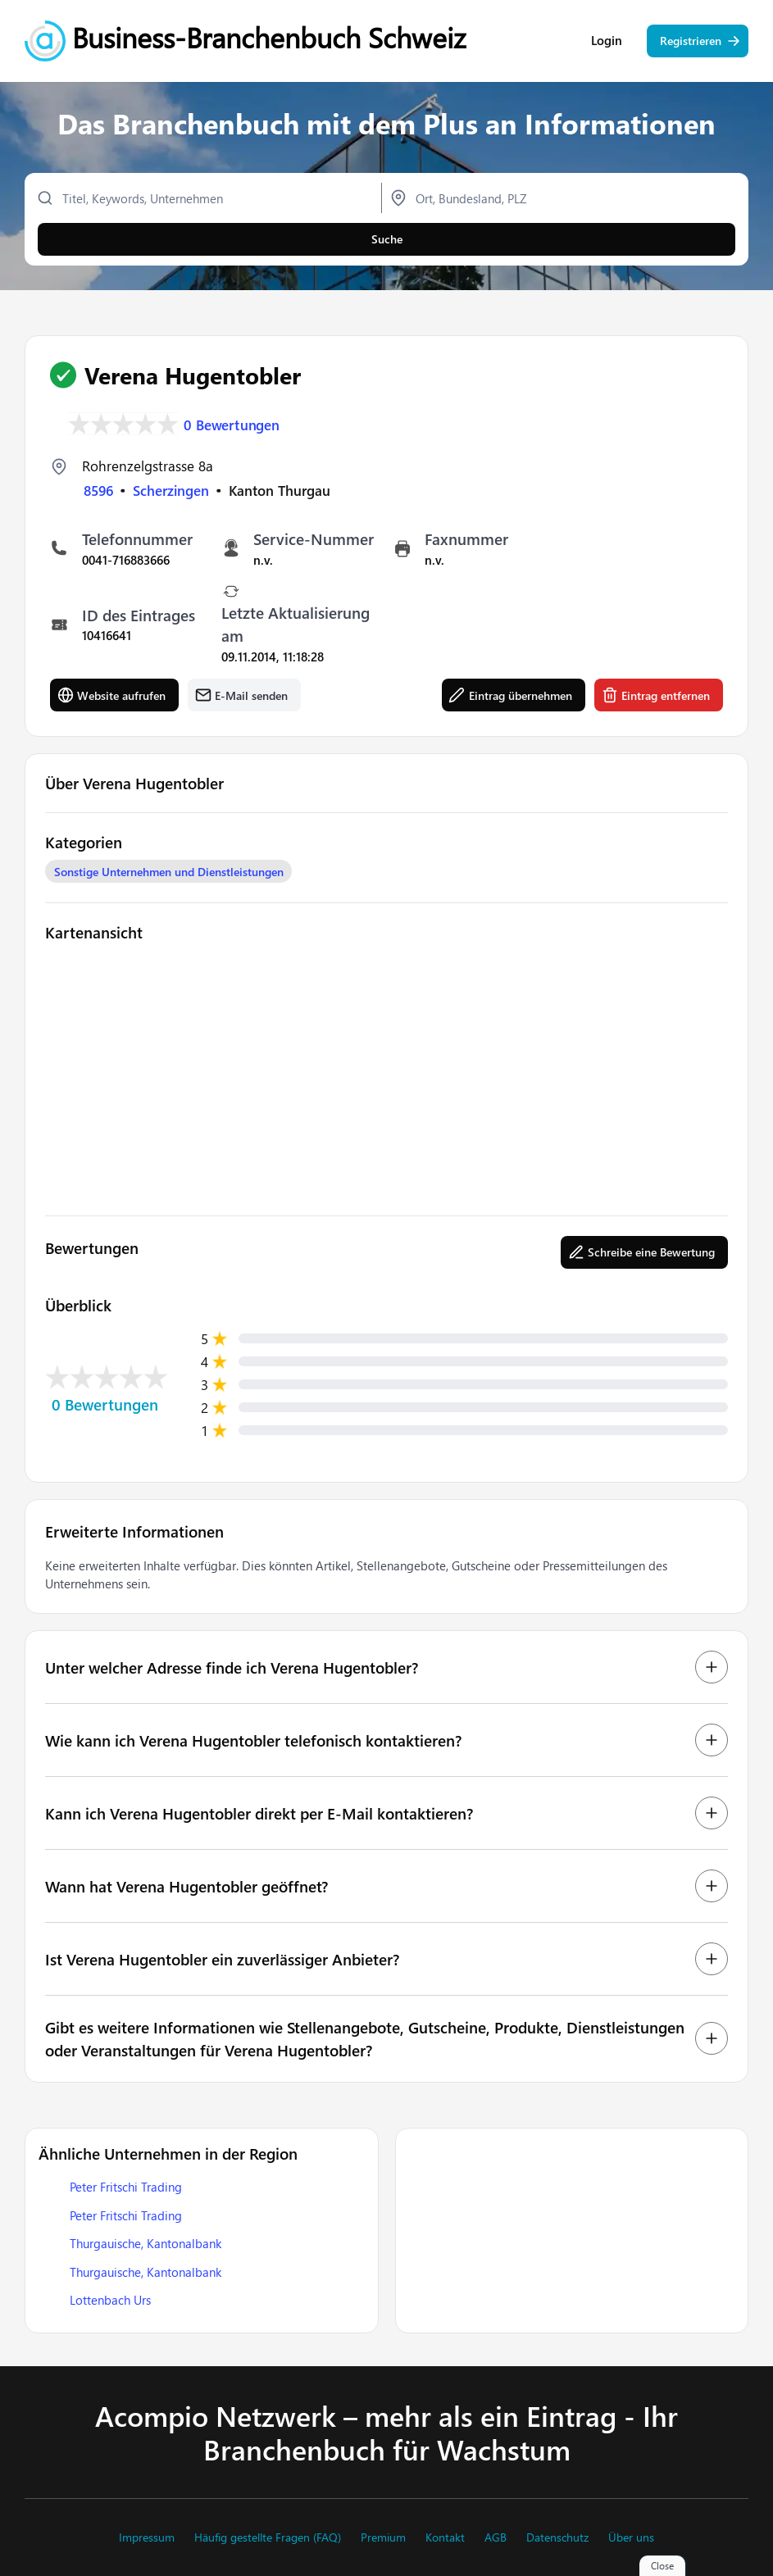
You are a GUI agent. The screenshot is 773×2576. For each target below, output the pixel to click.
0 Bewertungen (232, 424)
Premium (383, 2537)
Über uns (631, 2537)
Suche (386, 239)
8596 (98, 490)
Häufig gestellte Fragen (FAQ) (267, 2537)
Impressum (147, 2537)
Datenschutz (557, 2537)
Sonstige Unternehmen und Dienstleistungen (169, 871)
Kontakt (445, 2537)
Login (606, 40)
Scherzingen (171, 490)
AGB (495, 2537)
